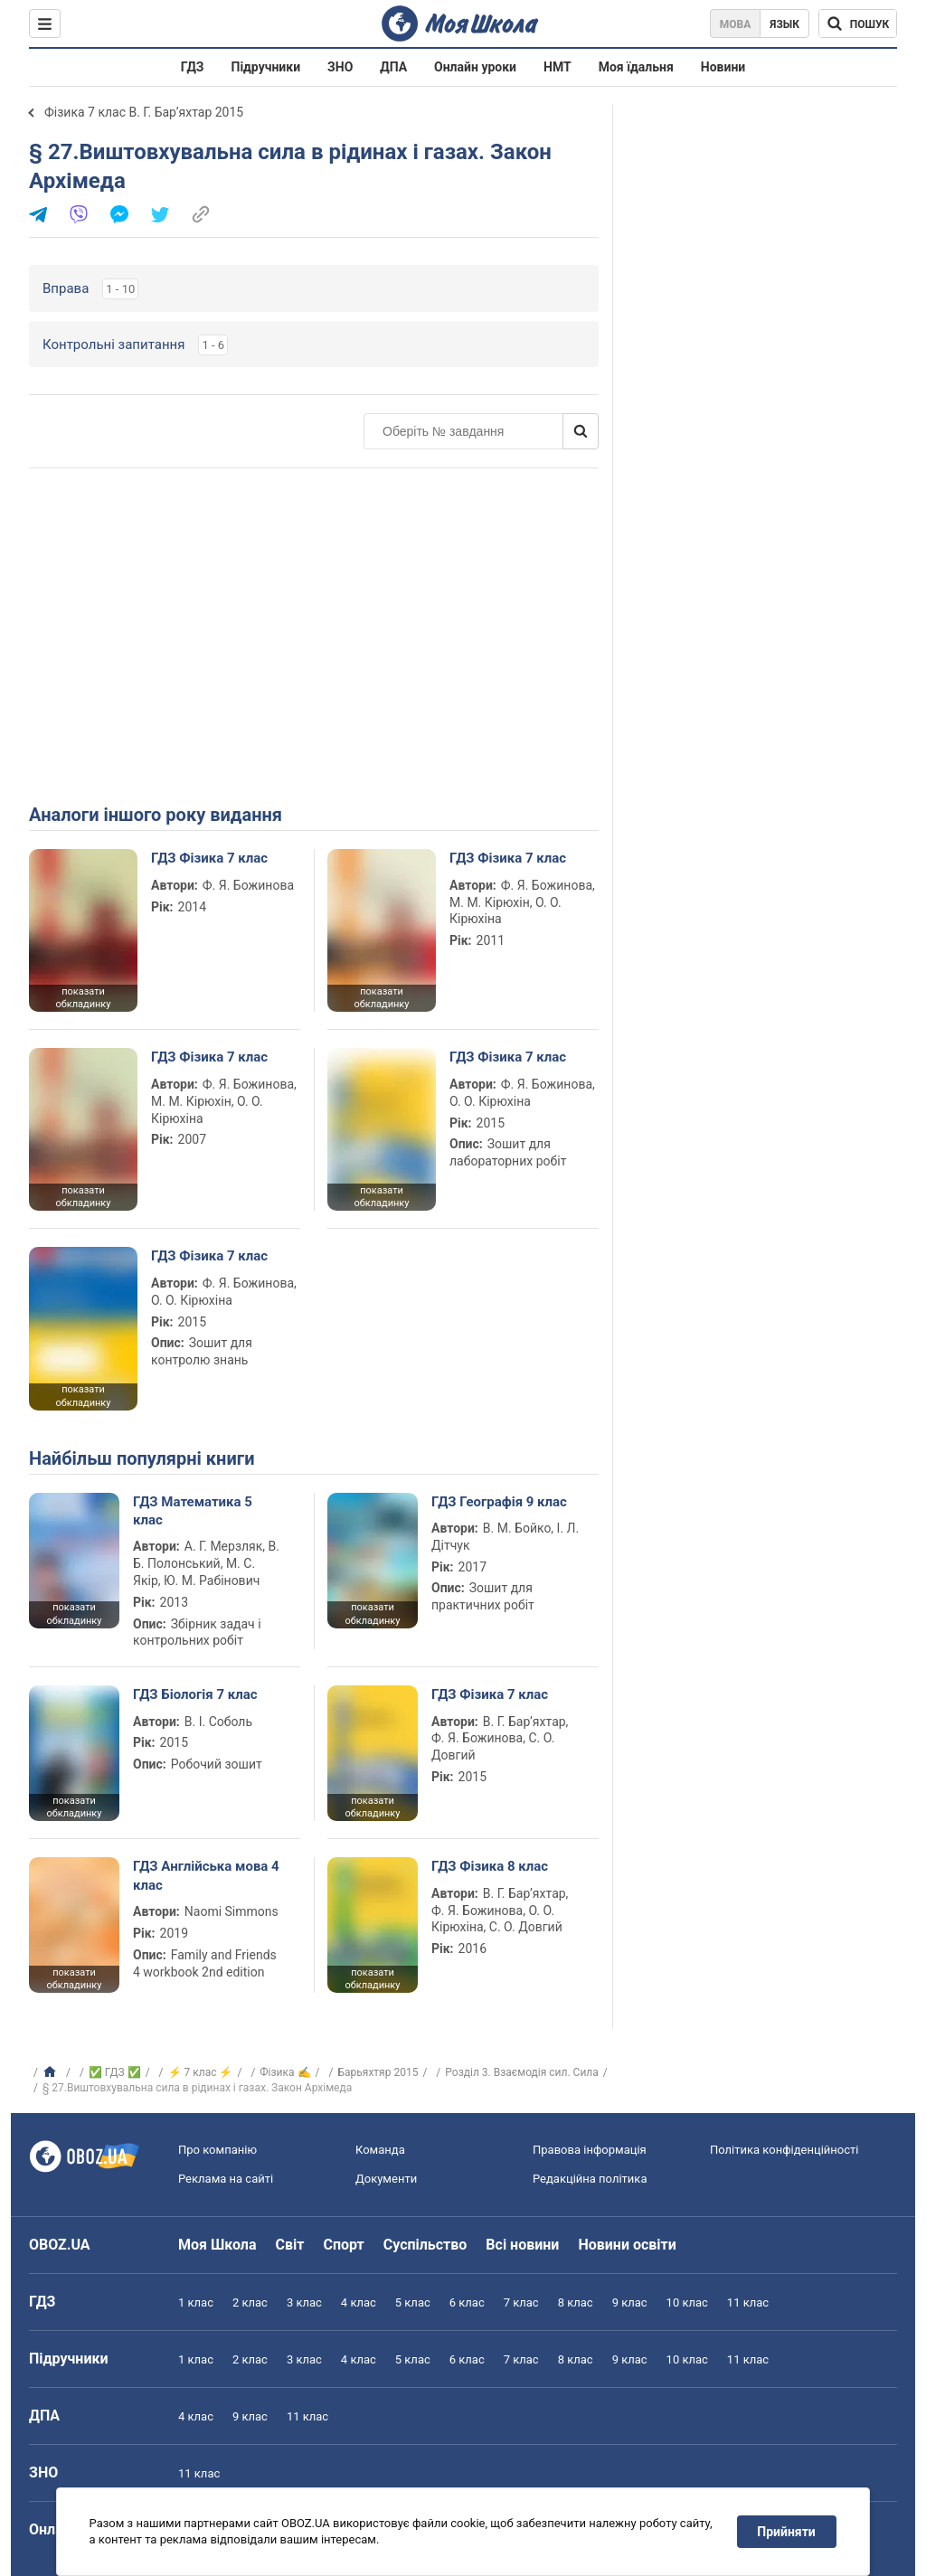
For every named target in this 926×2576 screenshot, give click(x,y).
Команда (380, 2149)
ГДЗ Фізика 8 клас (489, 1866)
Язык (784, 24)
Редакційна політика (590, 2178)
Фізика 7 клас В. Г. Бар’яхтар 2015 (143, 112)
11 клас (748, 2302)
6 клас (467, 2302)
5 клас (412, 2302)
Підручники (266, 67)
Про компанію (217, 2149)
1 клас (195, 2302)
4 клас (358, 2302)
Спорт (343, 2244)
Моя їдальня (636, 67)
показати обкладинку (82, 998)
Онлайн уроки (475, 67)
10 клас (687, 2302)
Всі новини (522, 2244)
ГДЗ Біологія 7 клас (195, 1694)
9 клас (629, 2302)
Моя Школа (217, 2244)
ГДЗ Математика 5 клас (192, 1511)
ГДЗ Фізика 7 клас (209, 858)
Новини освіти (627, 2244)
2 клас (250, 2302)
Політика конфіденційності (784, 2149)
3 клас (304, 2302)
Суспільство (425, 2244)
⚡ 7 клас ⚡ (200, 2072)
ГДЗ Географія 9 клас (499, 1502)
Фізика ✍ (285, 2072)
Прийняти (787, 2531)
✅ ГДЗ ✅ (115, 2072)
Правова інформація (590, 2149)
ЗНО (340, 67)
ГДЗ (192, 67)
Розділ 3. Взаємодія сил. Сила (521, 2072)
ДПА (393, 67)
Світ (290, 2244)
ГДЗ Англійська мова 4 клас (206, 1875)
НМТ (557, 67)
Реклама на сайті (225, 2178)
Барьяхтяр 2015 (377, 2072)
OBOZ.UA (59, 2244)
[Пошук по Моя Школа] (857, 23)
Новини (723, 67)
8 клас (575, 2302)
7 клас (521, 2302)
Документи (386, 2178)
